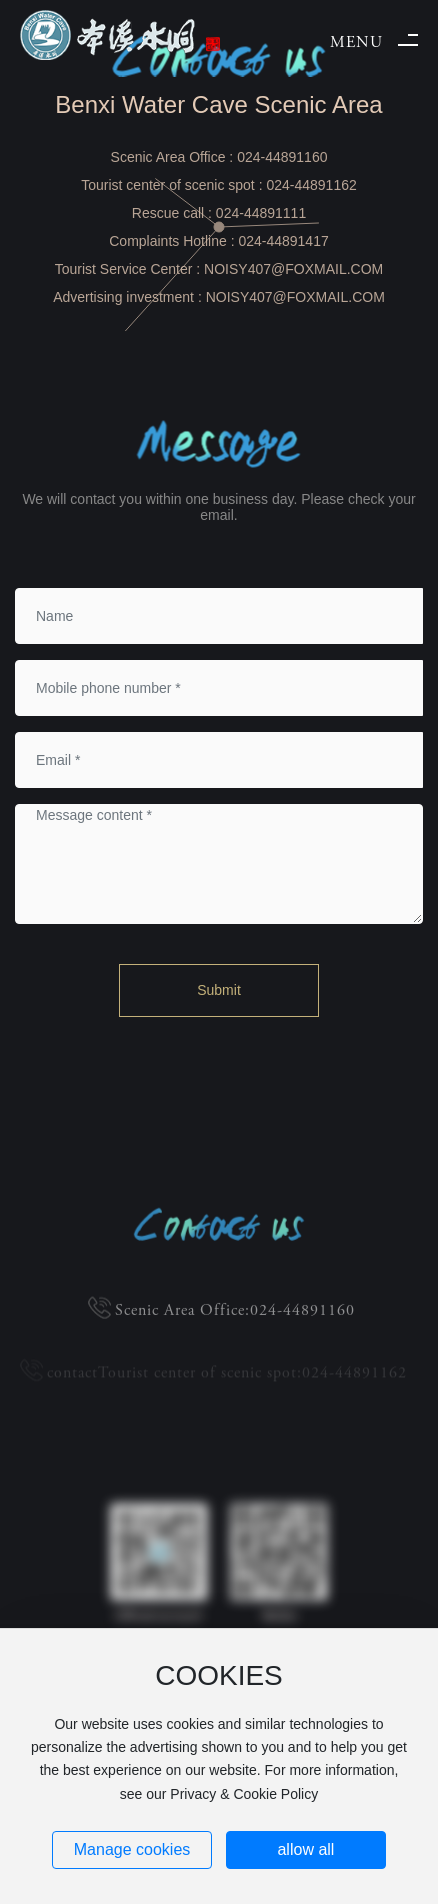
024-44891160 (282, 157)
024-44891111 (261, 213)
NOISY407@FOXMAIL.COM (293, 269)
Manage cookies (132, 1849)
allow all (305, 1849)
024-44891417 (283, 241)
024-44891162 (311, 185)
